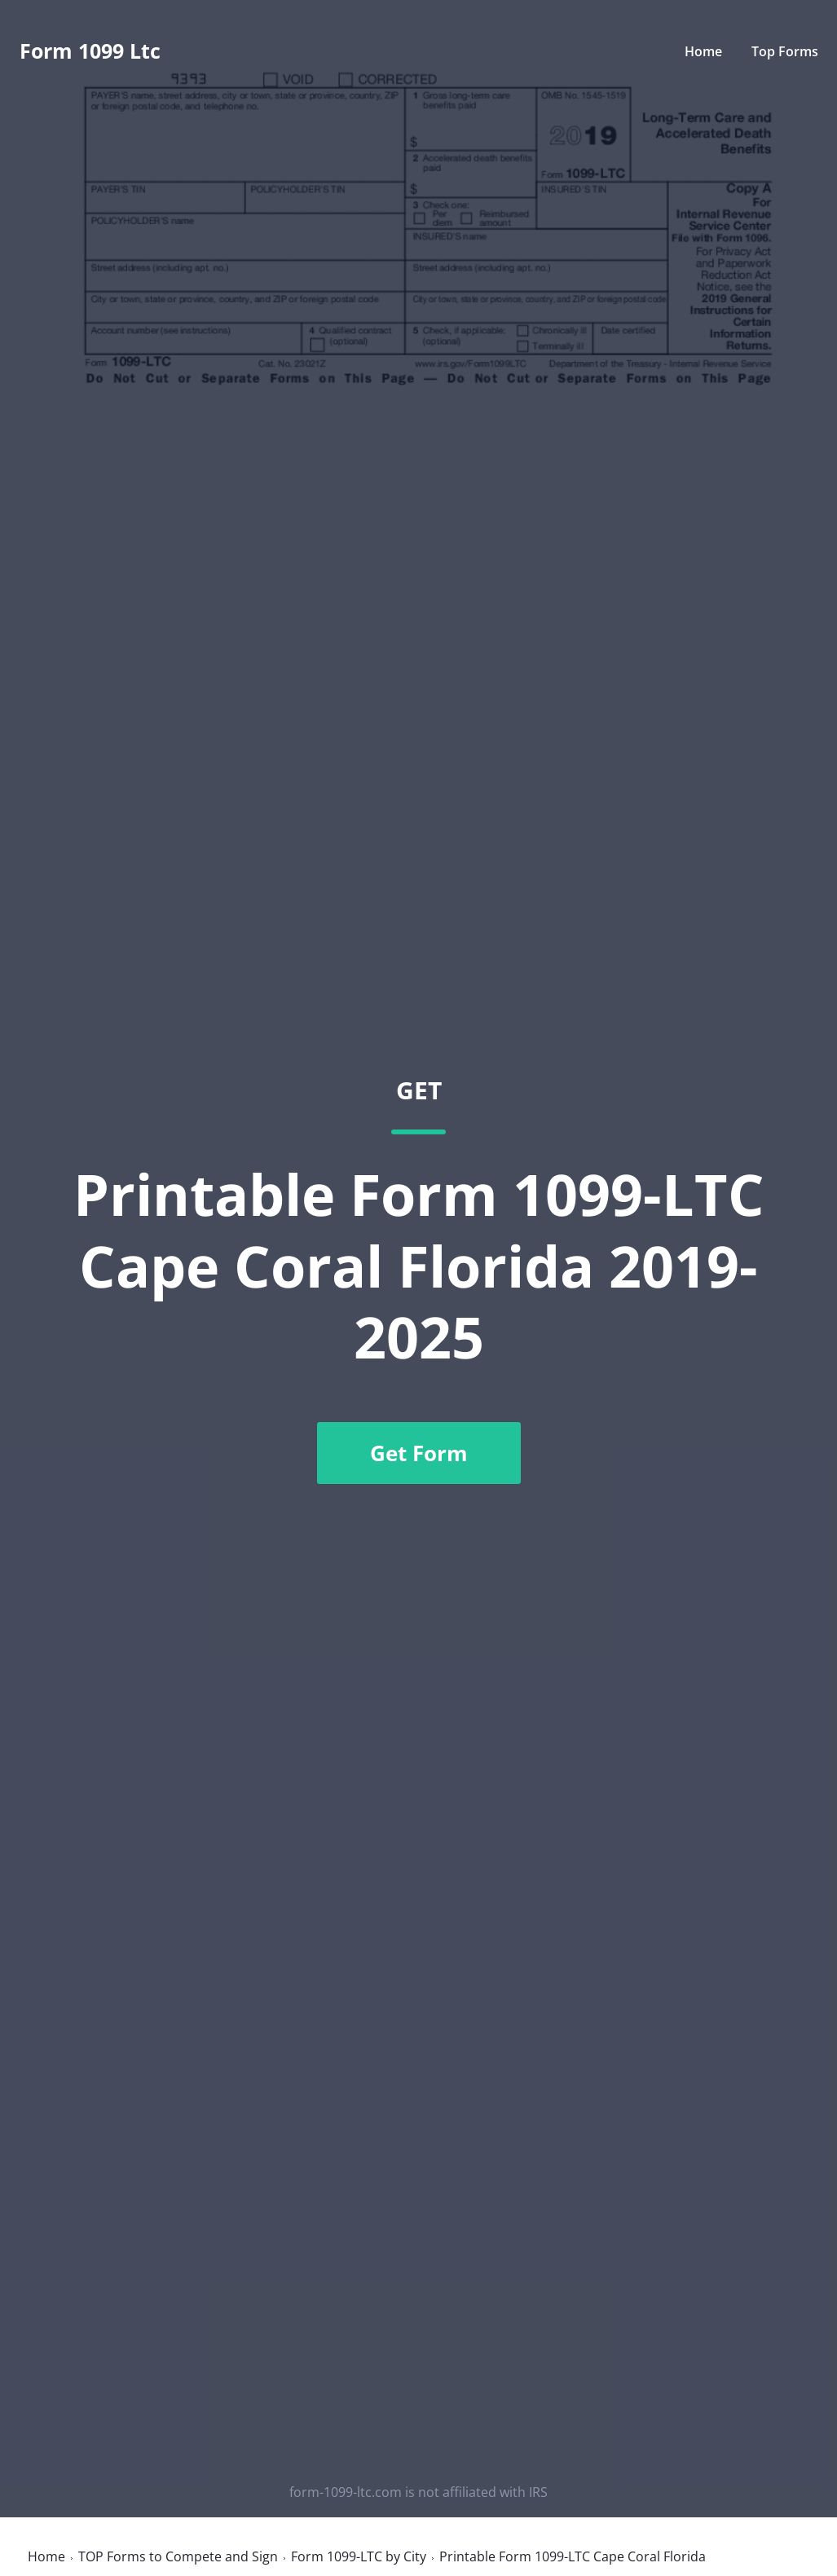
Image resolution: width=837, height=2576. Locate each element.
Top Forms (784, 51)
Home (703, 51)
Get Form (419, 1453)
